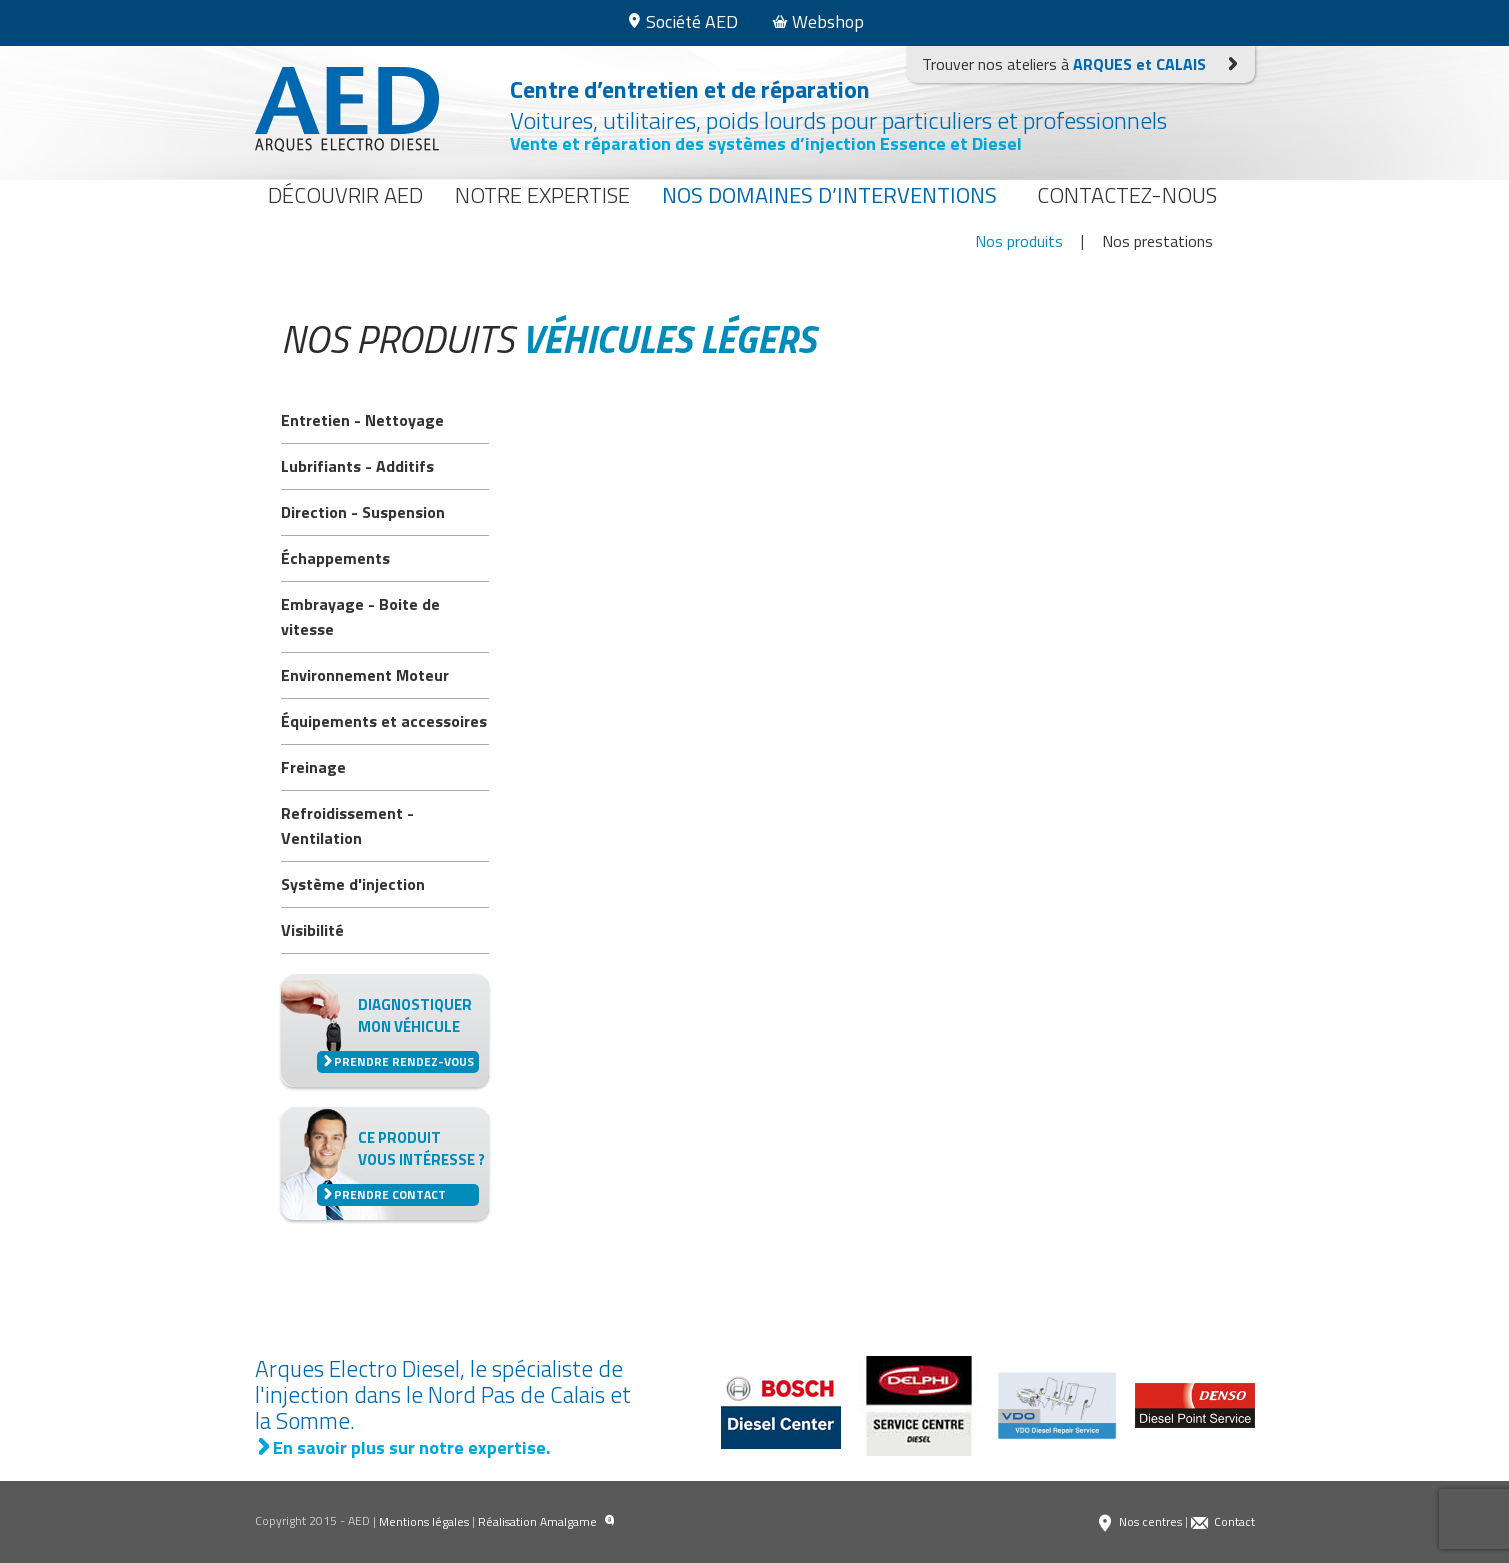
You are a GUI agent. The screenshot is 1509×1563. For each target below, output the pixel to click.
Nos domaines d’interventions (829, 195)
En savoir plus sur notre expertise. (402, 1447)
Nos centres (1139, 1522)
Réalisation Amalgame (546, 1522)
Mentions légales (424, 1521)
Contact (1223, 1522)
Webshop (818, 21)
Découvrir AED (345, 195)
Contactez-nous (1127, 195)
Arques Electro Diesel (347, 109)
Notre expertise (542, 195)
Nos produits (1019, 241)
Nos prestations (1157, 241)
